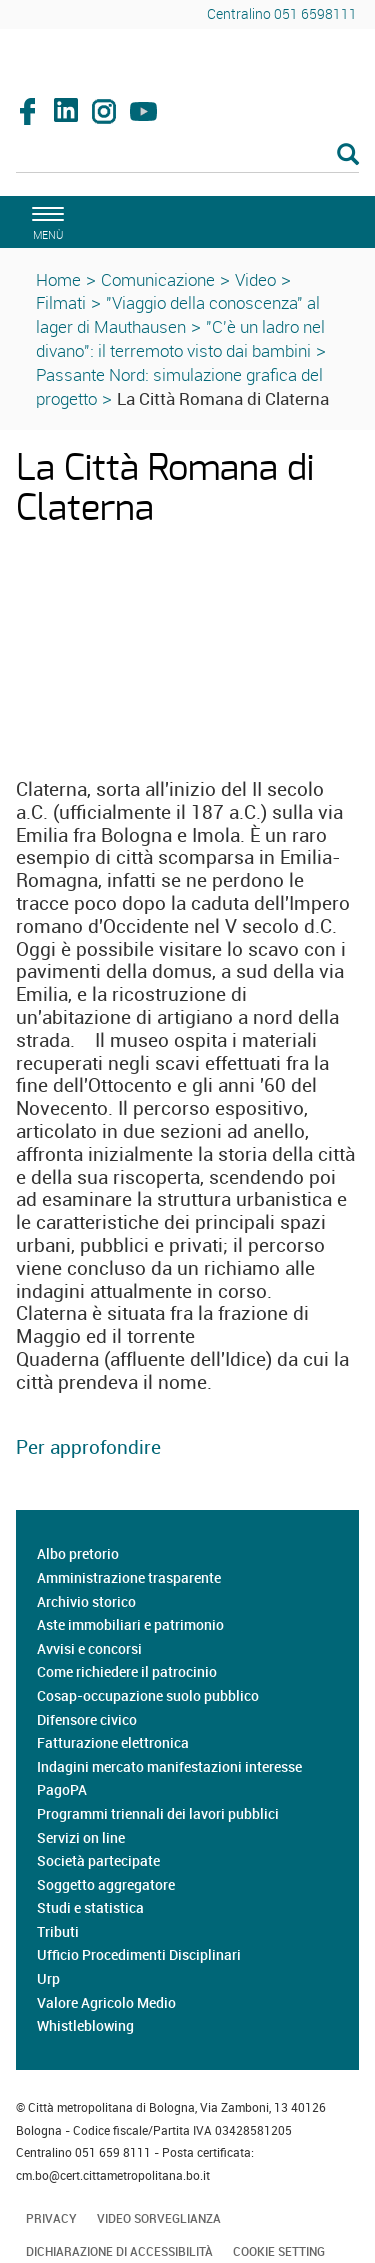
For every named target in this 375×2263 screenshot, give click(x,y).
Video (255, 279)
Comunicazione (158, 279)
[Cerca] (187, 156)
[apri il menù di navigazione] (45, 220)
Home (58, 279)
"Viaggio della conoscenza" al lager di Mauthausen (178, 314)
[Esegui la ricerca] (348, 155)
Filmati (61, 302)
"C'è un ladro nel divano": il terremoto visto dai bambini (180, 338)
